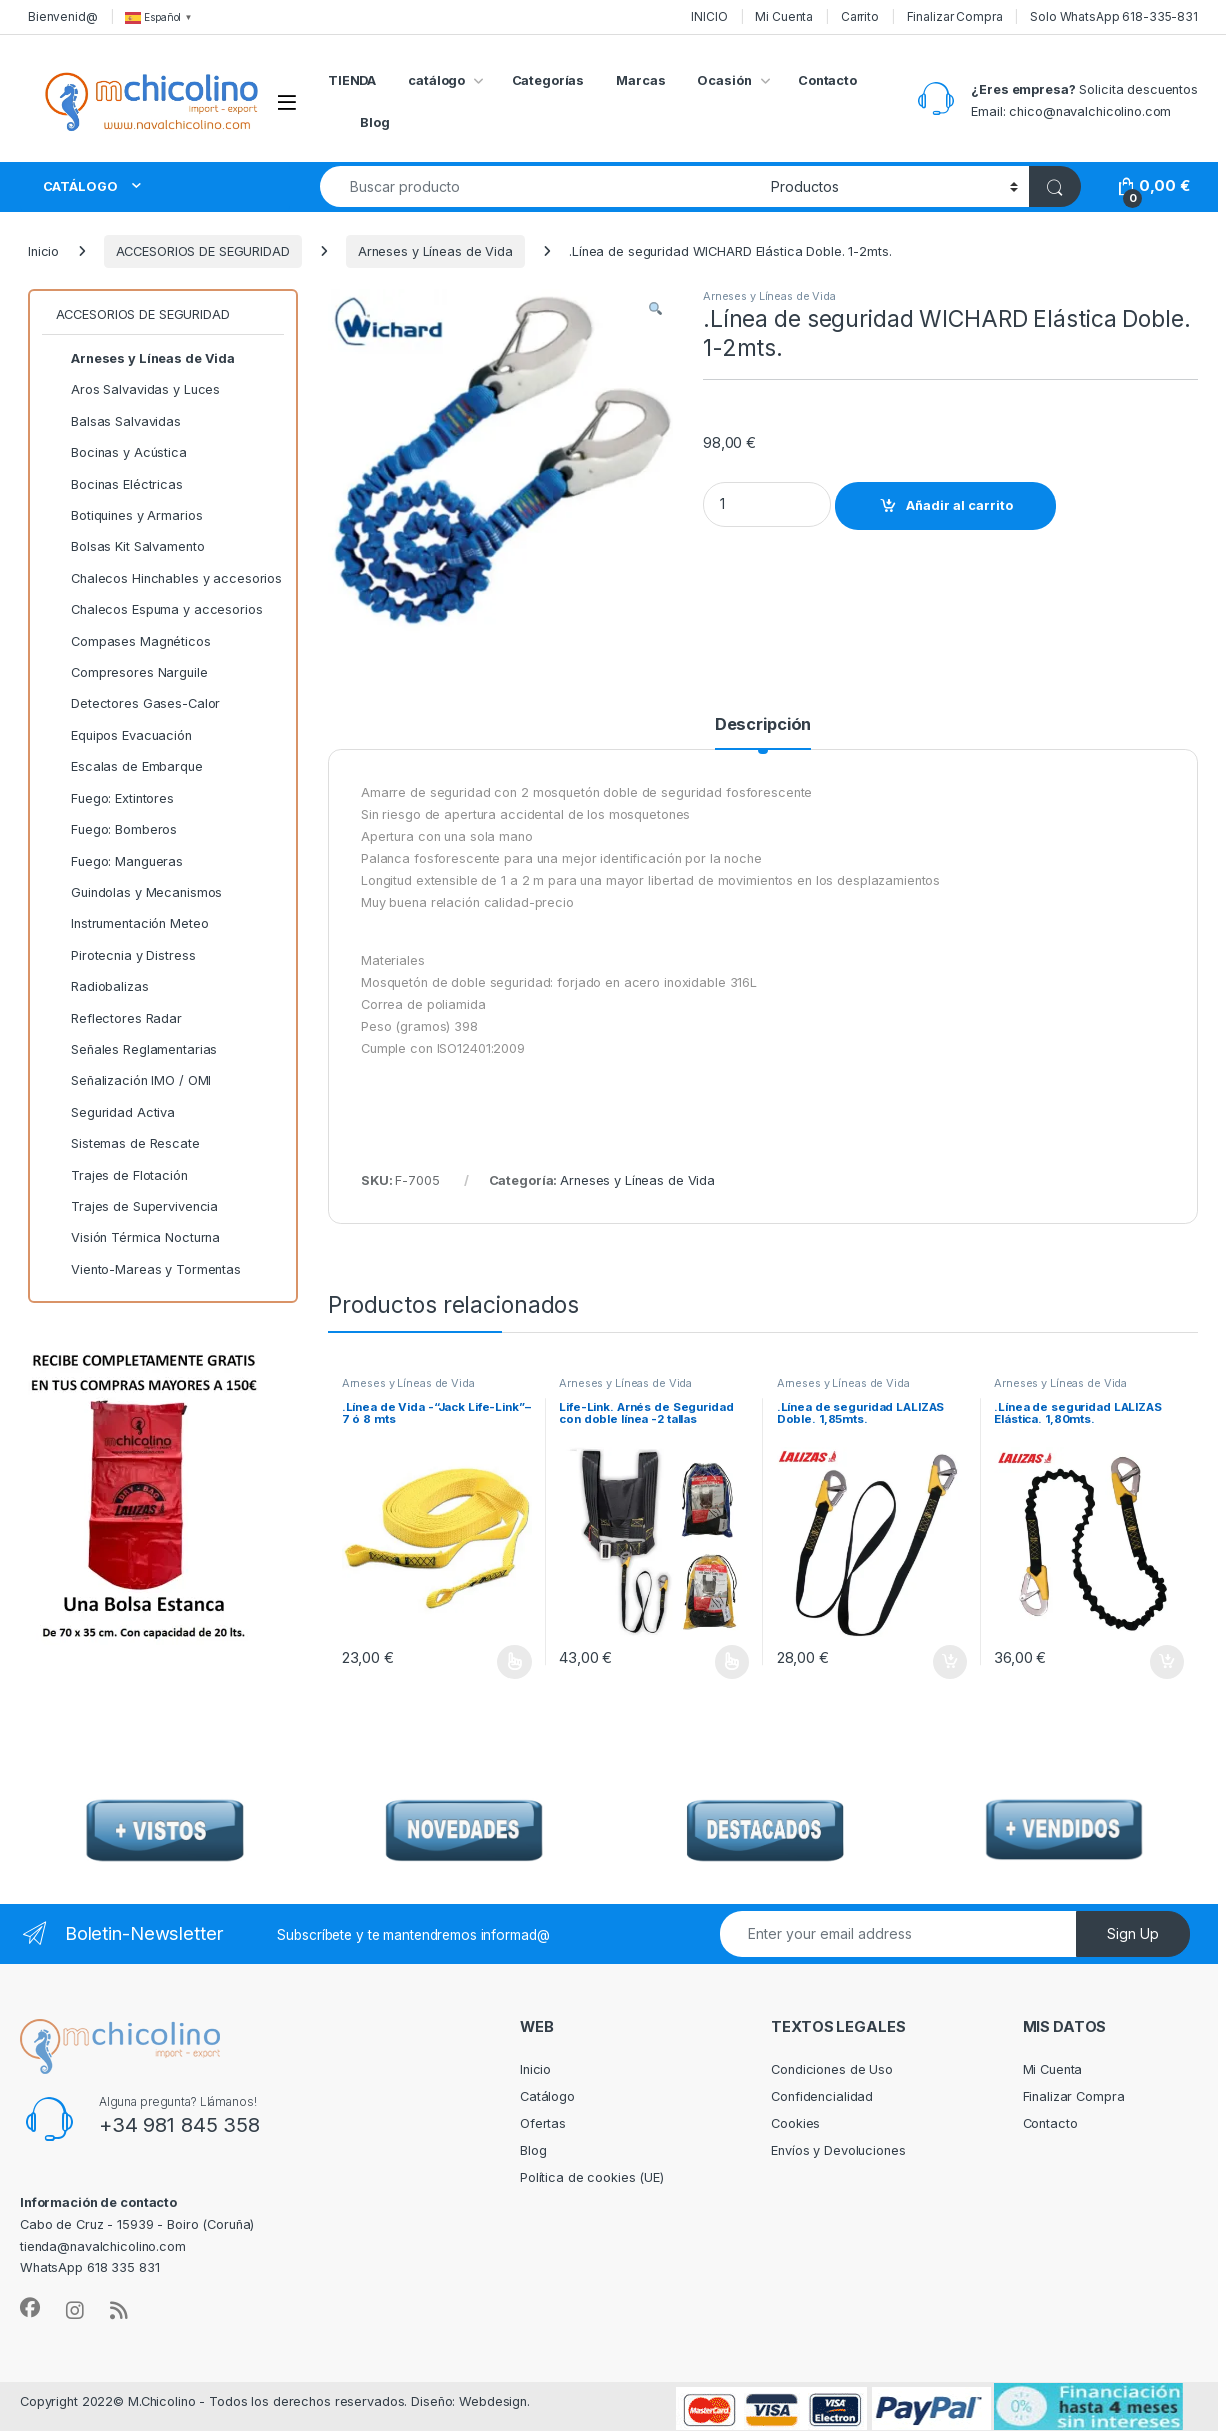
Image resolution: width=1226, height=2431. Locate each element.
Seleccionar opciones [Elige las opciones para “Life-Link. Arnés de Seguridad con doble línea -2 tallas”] (732, 1662)
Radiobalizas (102, 987)
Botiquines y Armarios (129, 516)
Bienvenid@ (63, 16)
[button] (655, 310)
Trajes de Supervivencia (137, 1207)
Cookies (795, 2123)
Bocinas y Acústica (121, 453)
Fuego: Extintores (115, 799)
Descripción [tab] (763, 725)
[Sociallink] (30, 2308)
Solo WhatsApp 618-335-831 (1114, 16)
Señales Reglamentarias (137, 1050)
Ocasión (724, 80)
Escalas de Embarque (129, 767)
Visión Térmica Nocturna (138, 1238)
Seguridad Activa (115, 1113)
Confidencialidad (822, 2096)
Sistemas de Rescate (128, 1144)
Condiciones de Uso (832, 2069)
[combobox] (540, 186)
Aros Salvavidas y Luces (138, 390)
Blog (375, 122)
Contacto (827, 80)
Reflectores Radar (119, 1019)
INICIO (709, 16)
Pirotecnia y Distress (126, 956)
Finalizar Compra (955, 16)
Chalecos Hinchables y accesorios (169, 579)
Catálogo (547, 2096)
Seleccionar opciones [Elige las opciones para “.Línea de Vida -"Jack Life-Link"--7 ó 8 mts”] (514, 1662)
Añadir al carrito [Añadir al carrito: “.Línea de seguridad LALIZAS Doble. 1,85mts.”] (950, 1662)
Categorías (548, 80)
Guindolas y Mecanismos (139, 893)
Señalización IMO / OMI (134, 1081)
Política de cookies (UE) (592, 2177)
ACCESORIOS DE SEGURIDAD (203, 251)
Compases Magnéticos (133, 642)
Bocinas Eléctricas (119, 485)
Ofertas (543, 2123)
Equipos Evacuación (124, 736)
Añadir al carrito (959, 505)
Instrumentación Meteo (132, 924)
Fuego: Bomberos (117, 830)
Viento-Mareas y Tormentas (148, 1270)
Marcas (640, 80)
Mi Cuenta (784, 16)
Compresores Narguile (132, 673)
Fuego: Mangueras (119, 862)
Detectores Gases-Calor (138, 704)
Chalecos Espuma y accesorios (159, 610)
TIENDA (352, 80)
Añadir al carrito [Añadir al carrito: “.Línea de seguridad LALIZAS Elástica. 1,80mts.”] (1167, 1662)
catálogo (436, 80)
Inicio (43, 251)
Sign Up (1133, 1933)
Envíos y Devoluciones (838, 2150)
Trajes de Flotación (122, 1176)
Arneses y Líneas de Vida (435, 251)
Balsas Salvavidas (118, 422)
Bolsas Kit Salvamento (130, 547)
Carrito (860, 16)
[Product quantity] (767, 504)
